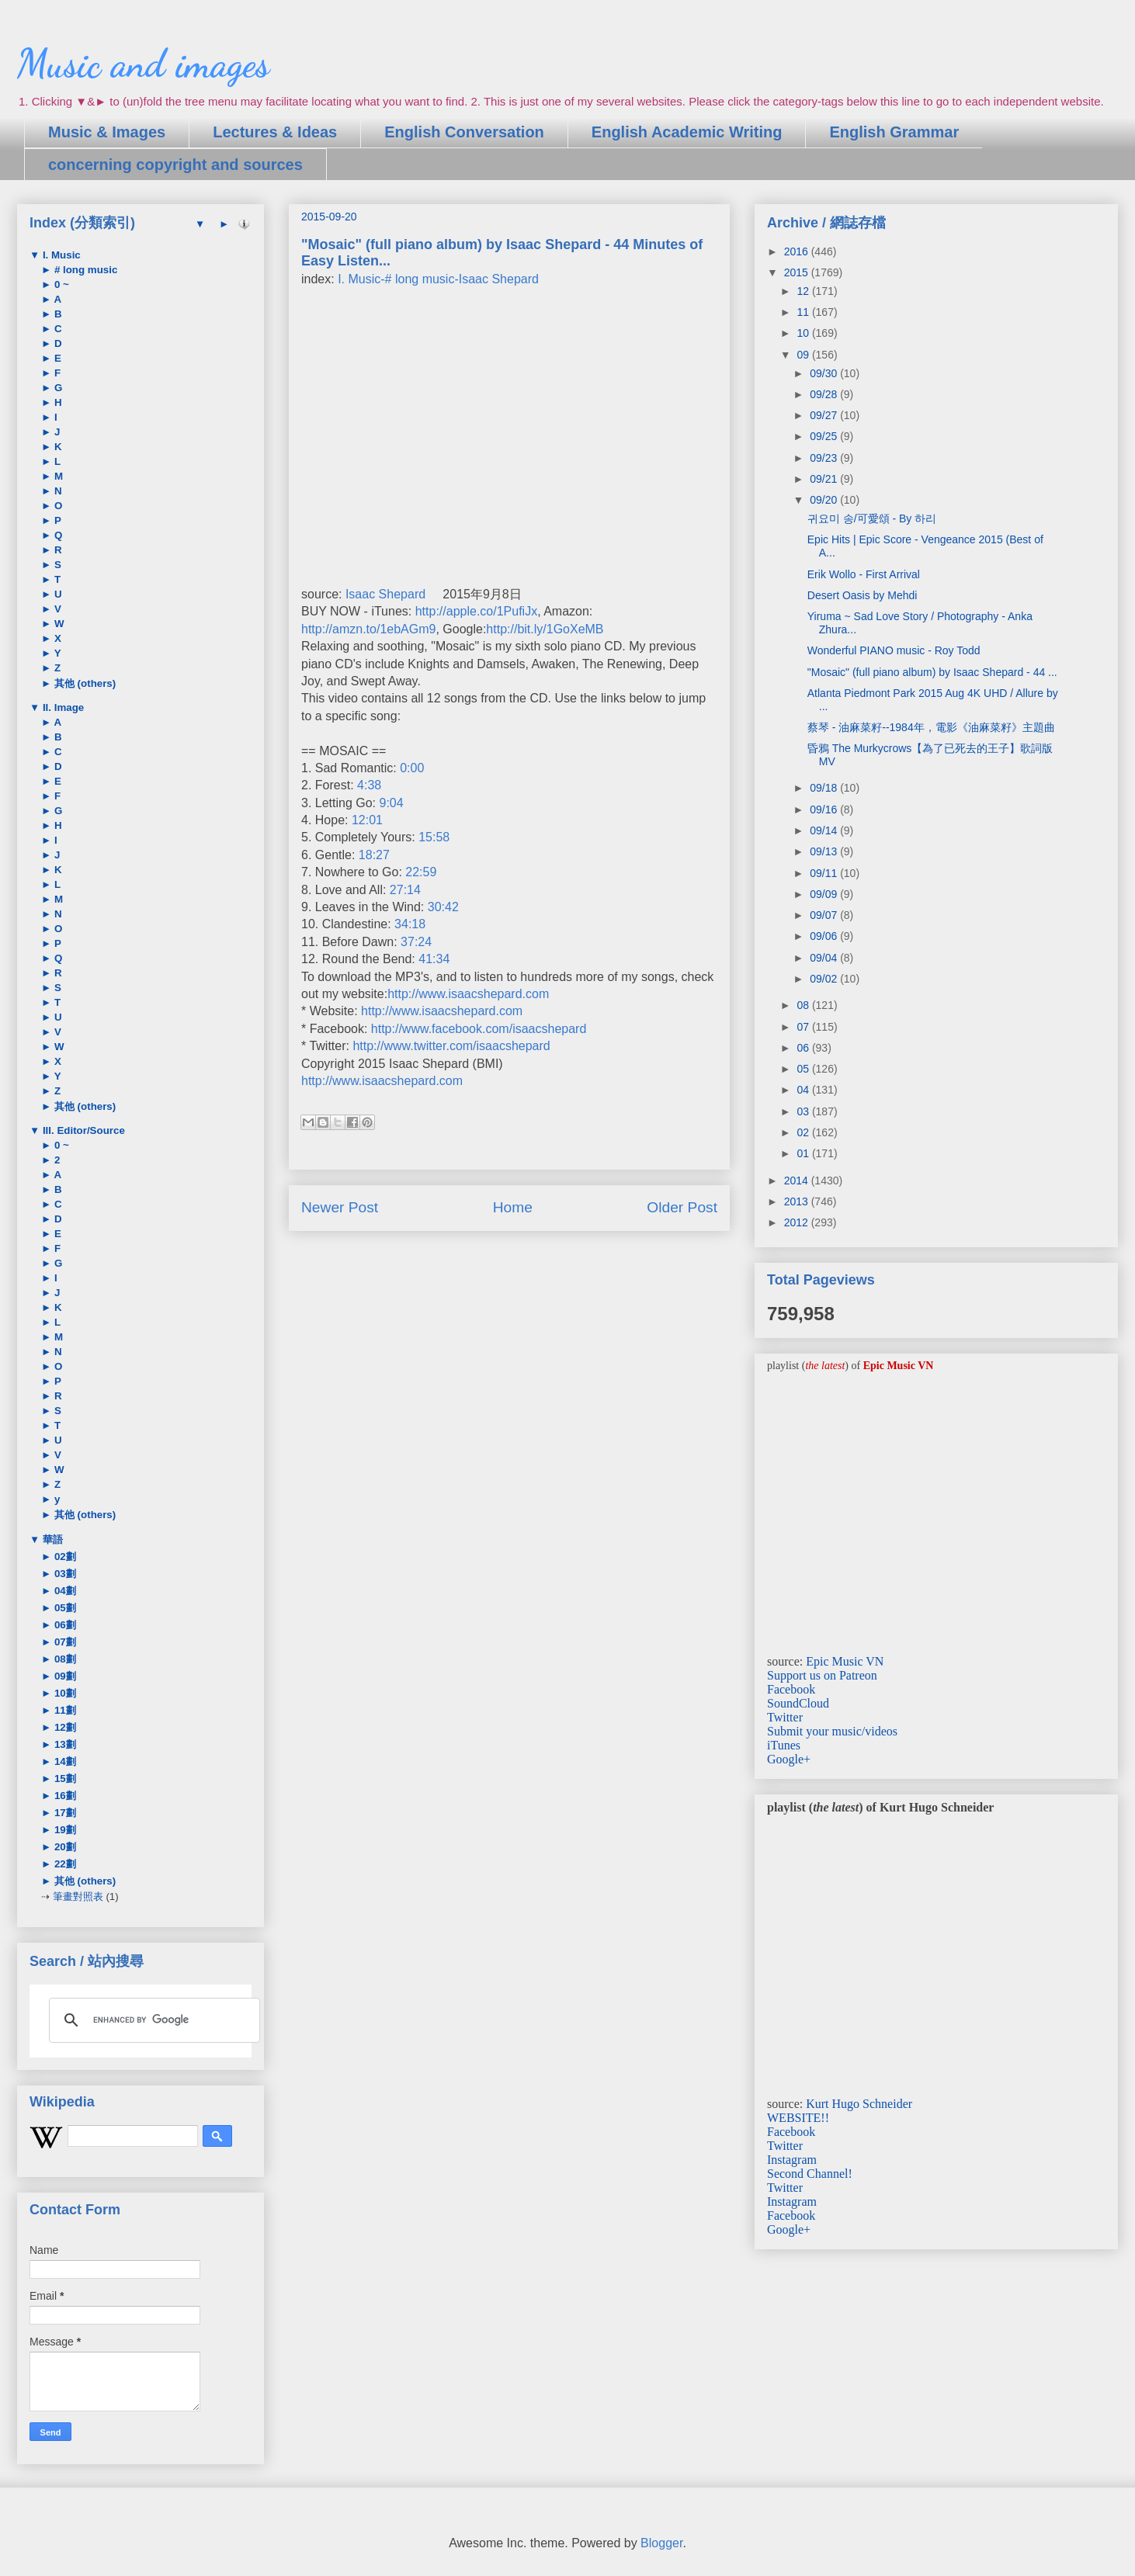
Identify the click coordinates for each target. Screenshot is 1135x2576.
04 (804, 1089)
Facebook (791, 1689)
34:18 (409, 924)
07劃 (63, 1642)
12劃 (63, 1727)
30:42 (443, 907)
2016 (797, 251)
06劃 (63, 1625)
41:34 (433, 959)
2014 (797, 1180)
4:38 (369, 785)
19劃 (63, 1830)
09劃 (63, 1676)
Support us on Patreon (822, 1675)
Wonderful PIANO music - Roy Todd (894, 650)
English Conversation (464, 131)
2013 (797, 1201)
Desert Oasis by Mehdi (862, 595)
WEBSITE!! (798, 2117)
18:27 (374, 855)
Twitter (785, 1717)
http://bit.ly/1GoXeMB (544, 629)
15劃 (63, 1778)
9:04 (392, 803)
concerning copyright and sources (175, 164)
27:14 (405, 889)
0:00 (412, 768)
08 (804, 1005)
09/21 (825, 479)
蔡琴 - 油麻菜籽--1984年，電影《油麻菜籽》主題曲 (931, 727)
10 (804, 333)
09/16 (825, 809)
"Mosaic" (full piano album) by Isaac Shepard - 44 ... (932, 672)
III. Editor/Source (82, 1130)
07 (804, 1027)
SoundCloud (798, 1703)
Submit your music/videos (832, 1731)
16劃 (63, 1795)
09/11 (825, 873)
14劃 (63, 1761)
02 (804, 1132)
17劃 (63, 1812)
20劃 (63, 1847)
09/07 (825, 915)
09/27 (825, 415)
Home (513, 1207)
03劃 (63, 1573)
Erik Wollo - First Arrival (863, 574)
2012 (797, 1222)
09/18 (825, 788)
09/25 (825, 436)
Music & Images (106, 131)
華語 (51, 1539)
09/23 (825, 458)
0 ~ (60, 284)
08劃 (63, 1659)
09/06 (825, 936)
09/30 (825, 373)
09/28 (825, 394)
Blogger (661, 2543)
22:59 (420, 872)
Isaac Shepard (385, 594)
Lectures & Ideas (275, 131)
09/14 (825, 830)
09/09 (825, 894)
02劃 (63, 1556)
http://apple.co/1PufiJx (476, 611)
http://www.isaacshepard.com (468, 993)
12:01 (367, 820)
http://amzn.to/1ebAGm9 (368, 629)
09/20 (825, 500)
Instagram (792, 2159)
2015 (797, 272)
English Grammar (894, 131)
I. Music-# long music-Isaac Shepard (438, 279)
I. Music (60, 255)
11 (804, 312)
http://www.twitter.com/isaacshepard (451, 1045)
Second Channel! (809, 2173)
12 (804, 291)
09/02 (825, 979)
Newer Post (339, 1207)
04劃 (63, 1591)
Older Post (682, 1207)
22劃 (63, 1864)
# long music (84, 270)
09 (804, 354)
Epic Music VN (844, 1661)
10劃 (63, 1693)
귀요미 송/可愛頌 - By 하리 (871, 518)
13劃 (63, 1744)
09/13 (825, 851)
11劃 (63, 1710)
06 (804, 1048)
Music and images (143, 63)
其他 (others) (83, 683)
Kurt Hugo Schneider (859, 2103)
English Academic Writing (687, 131)
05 (804, 1069)
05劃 (63, 1608)
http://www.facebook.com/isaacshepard (478, 1028)
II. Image (62, 707)
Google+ (788, 1759)
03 (804, 1111)
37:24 (416, 941)
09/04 (825, 958)
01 (804, 1153)
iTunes (783, 1745)
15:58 (433, 837)
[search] (152, 2020)
